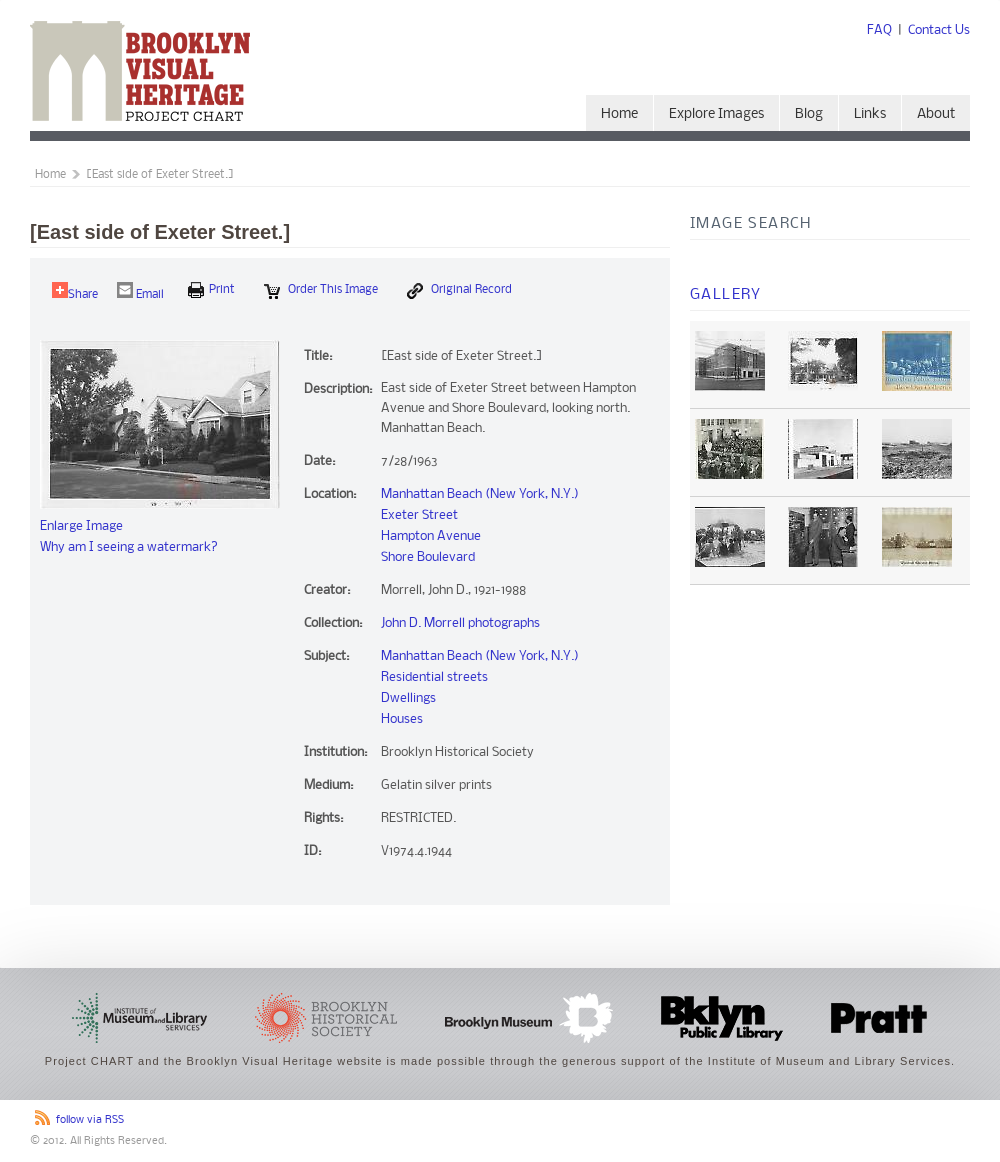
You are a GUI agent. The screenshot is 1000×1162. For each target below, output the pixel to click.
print (211, 290)
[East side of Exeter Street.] (160, 175)
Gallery (726, 295)
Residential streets (434, 677)
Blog (809, 114)
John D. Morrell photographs (460, 623)
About (936, 114)
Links (870, 114)
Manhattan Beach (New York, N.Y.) (480, 494)
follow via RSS (90, 1120)
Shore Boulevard (428, 557)
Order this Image (321, 291)
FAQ (879, 30)
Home (619, 114)
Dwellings (408, 698)
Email (140, 291)
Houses (402, 719)
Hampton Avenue (431, 536)
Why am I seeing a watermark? (129, 547)
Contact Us (939, 30)
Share (75, 291)
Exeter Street (419, 515)
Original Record (459, 291)
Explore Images (716, 114)
